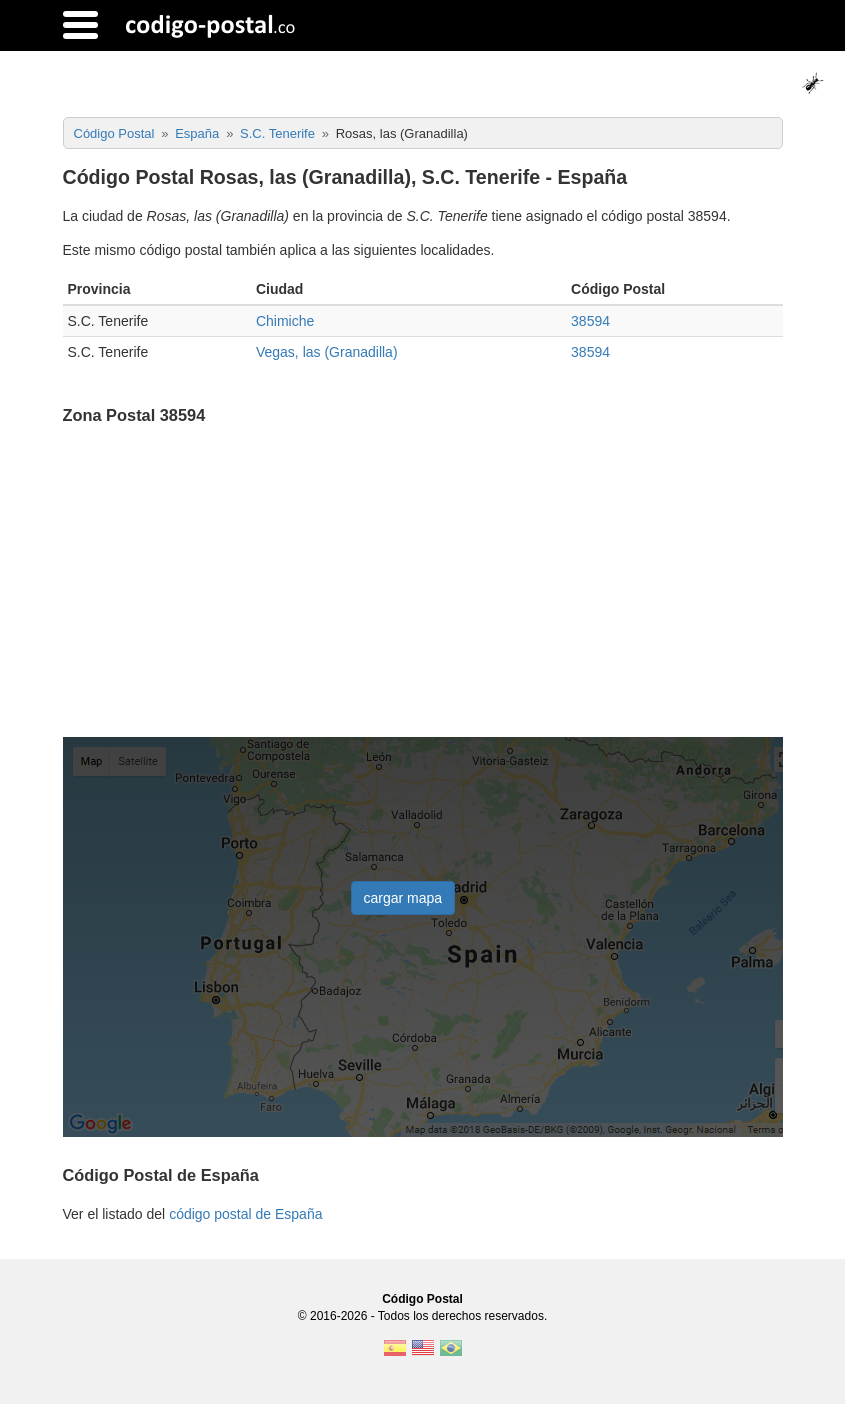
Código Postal (422, 1299)
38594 (590, 321)
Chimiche (285, 321)
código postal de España (245, 1214)
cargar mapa (403, 898)
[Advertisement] (423, 583)
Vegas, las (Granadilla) (327, 352)
